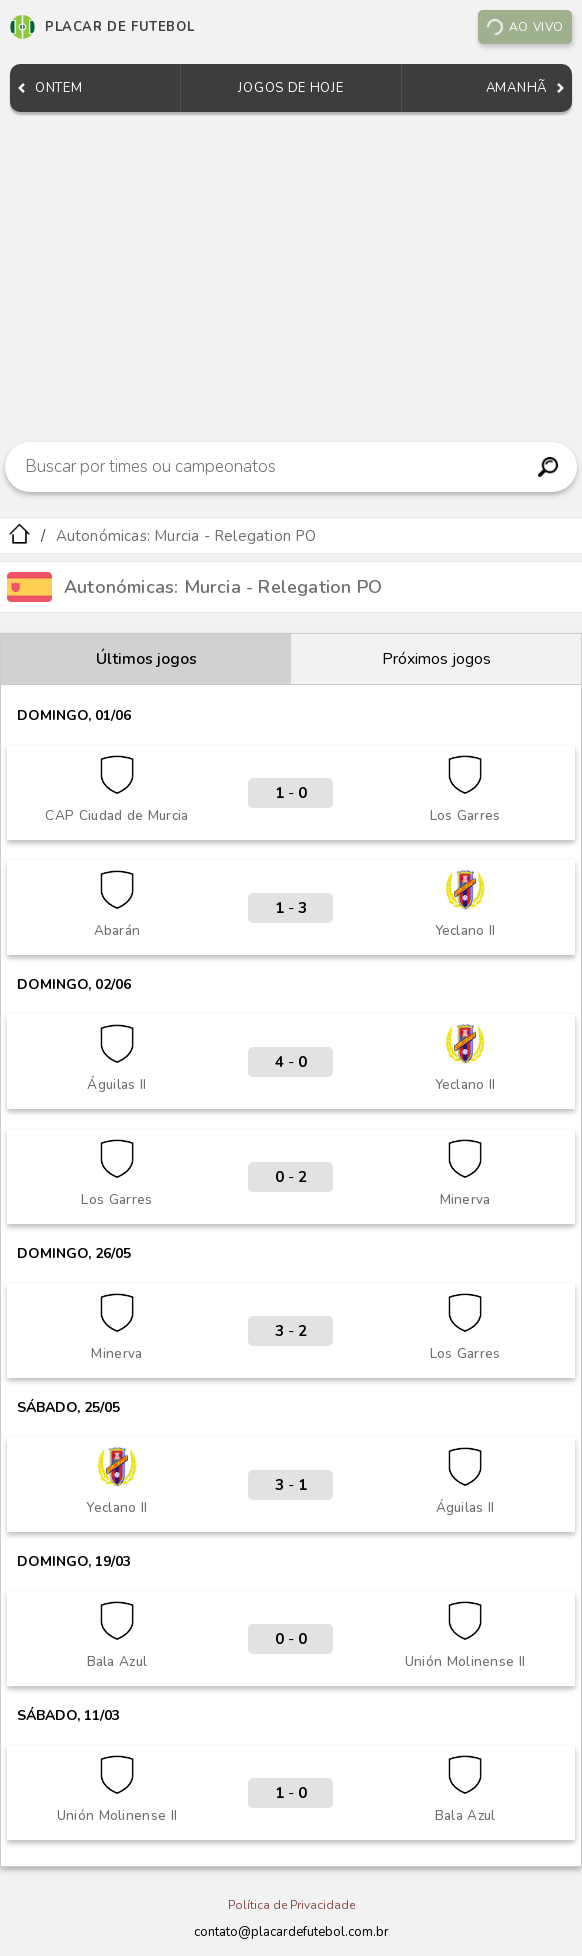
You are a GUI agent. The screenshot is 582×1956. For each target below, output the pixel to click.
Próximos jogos (436, 659)
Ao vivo (524, 26)
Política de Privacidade (291, 1905)
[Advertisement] (291, 272)
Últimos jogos (146, 659)
